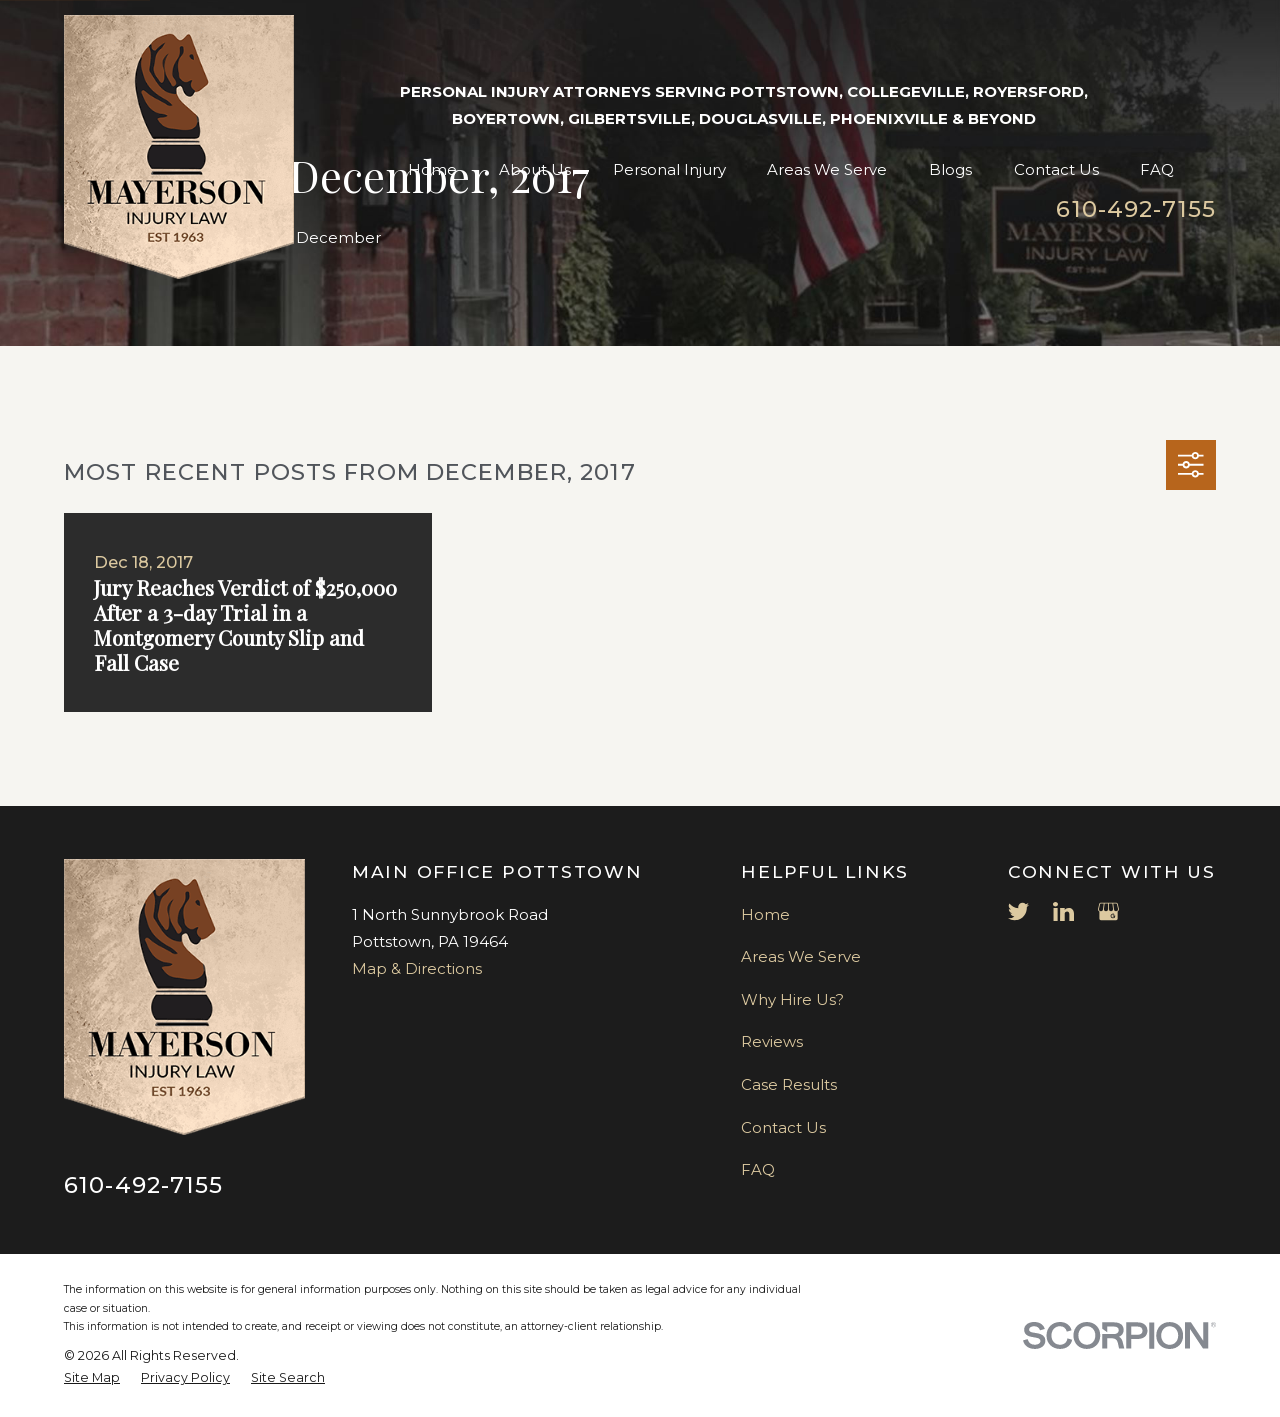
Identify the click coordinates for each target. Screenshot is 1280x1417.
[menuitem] (92, 1378)
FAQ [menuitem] (1157, 169)
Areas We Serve (801, 956)
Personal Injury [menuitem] (669, 169)
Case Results (789, 1084)
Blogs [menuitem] (950, 169)
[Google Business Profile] (1108, 911)
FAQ (758, 1169)
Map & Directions (417, 968)
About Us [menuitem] (535, 169)
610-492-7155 (1136, 209)
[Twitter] (1018, 911)
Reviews (772, 1041)
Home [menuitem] (432, 169)
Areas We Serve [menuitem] (827, 169)
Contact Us (783, 1127)
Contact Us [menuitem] (1056, 169)
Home (765, 914)
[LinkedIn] (1063, 911)
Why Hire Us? (792, 999)
